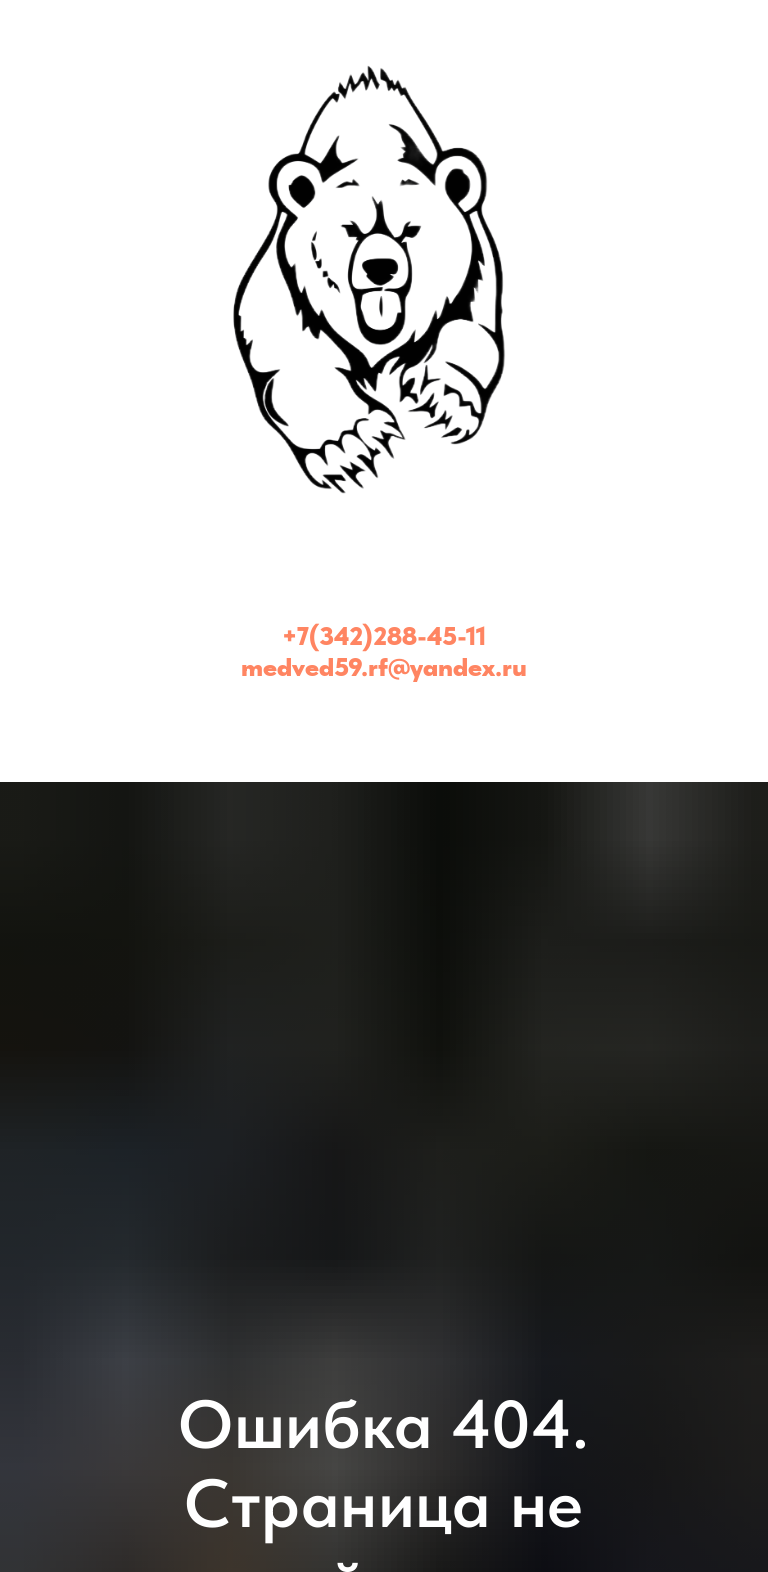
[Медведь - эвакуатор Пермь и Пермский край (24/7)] (384, 717)
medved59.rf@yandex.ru (384, 666)
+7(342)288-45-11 (384, 635)
